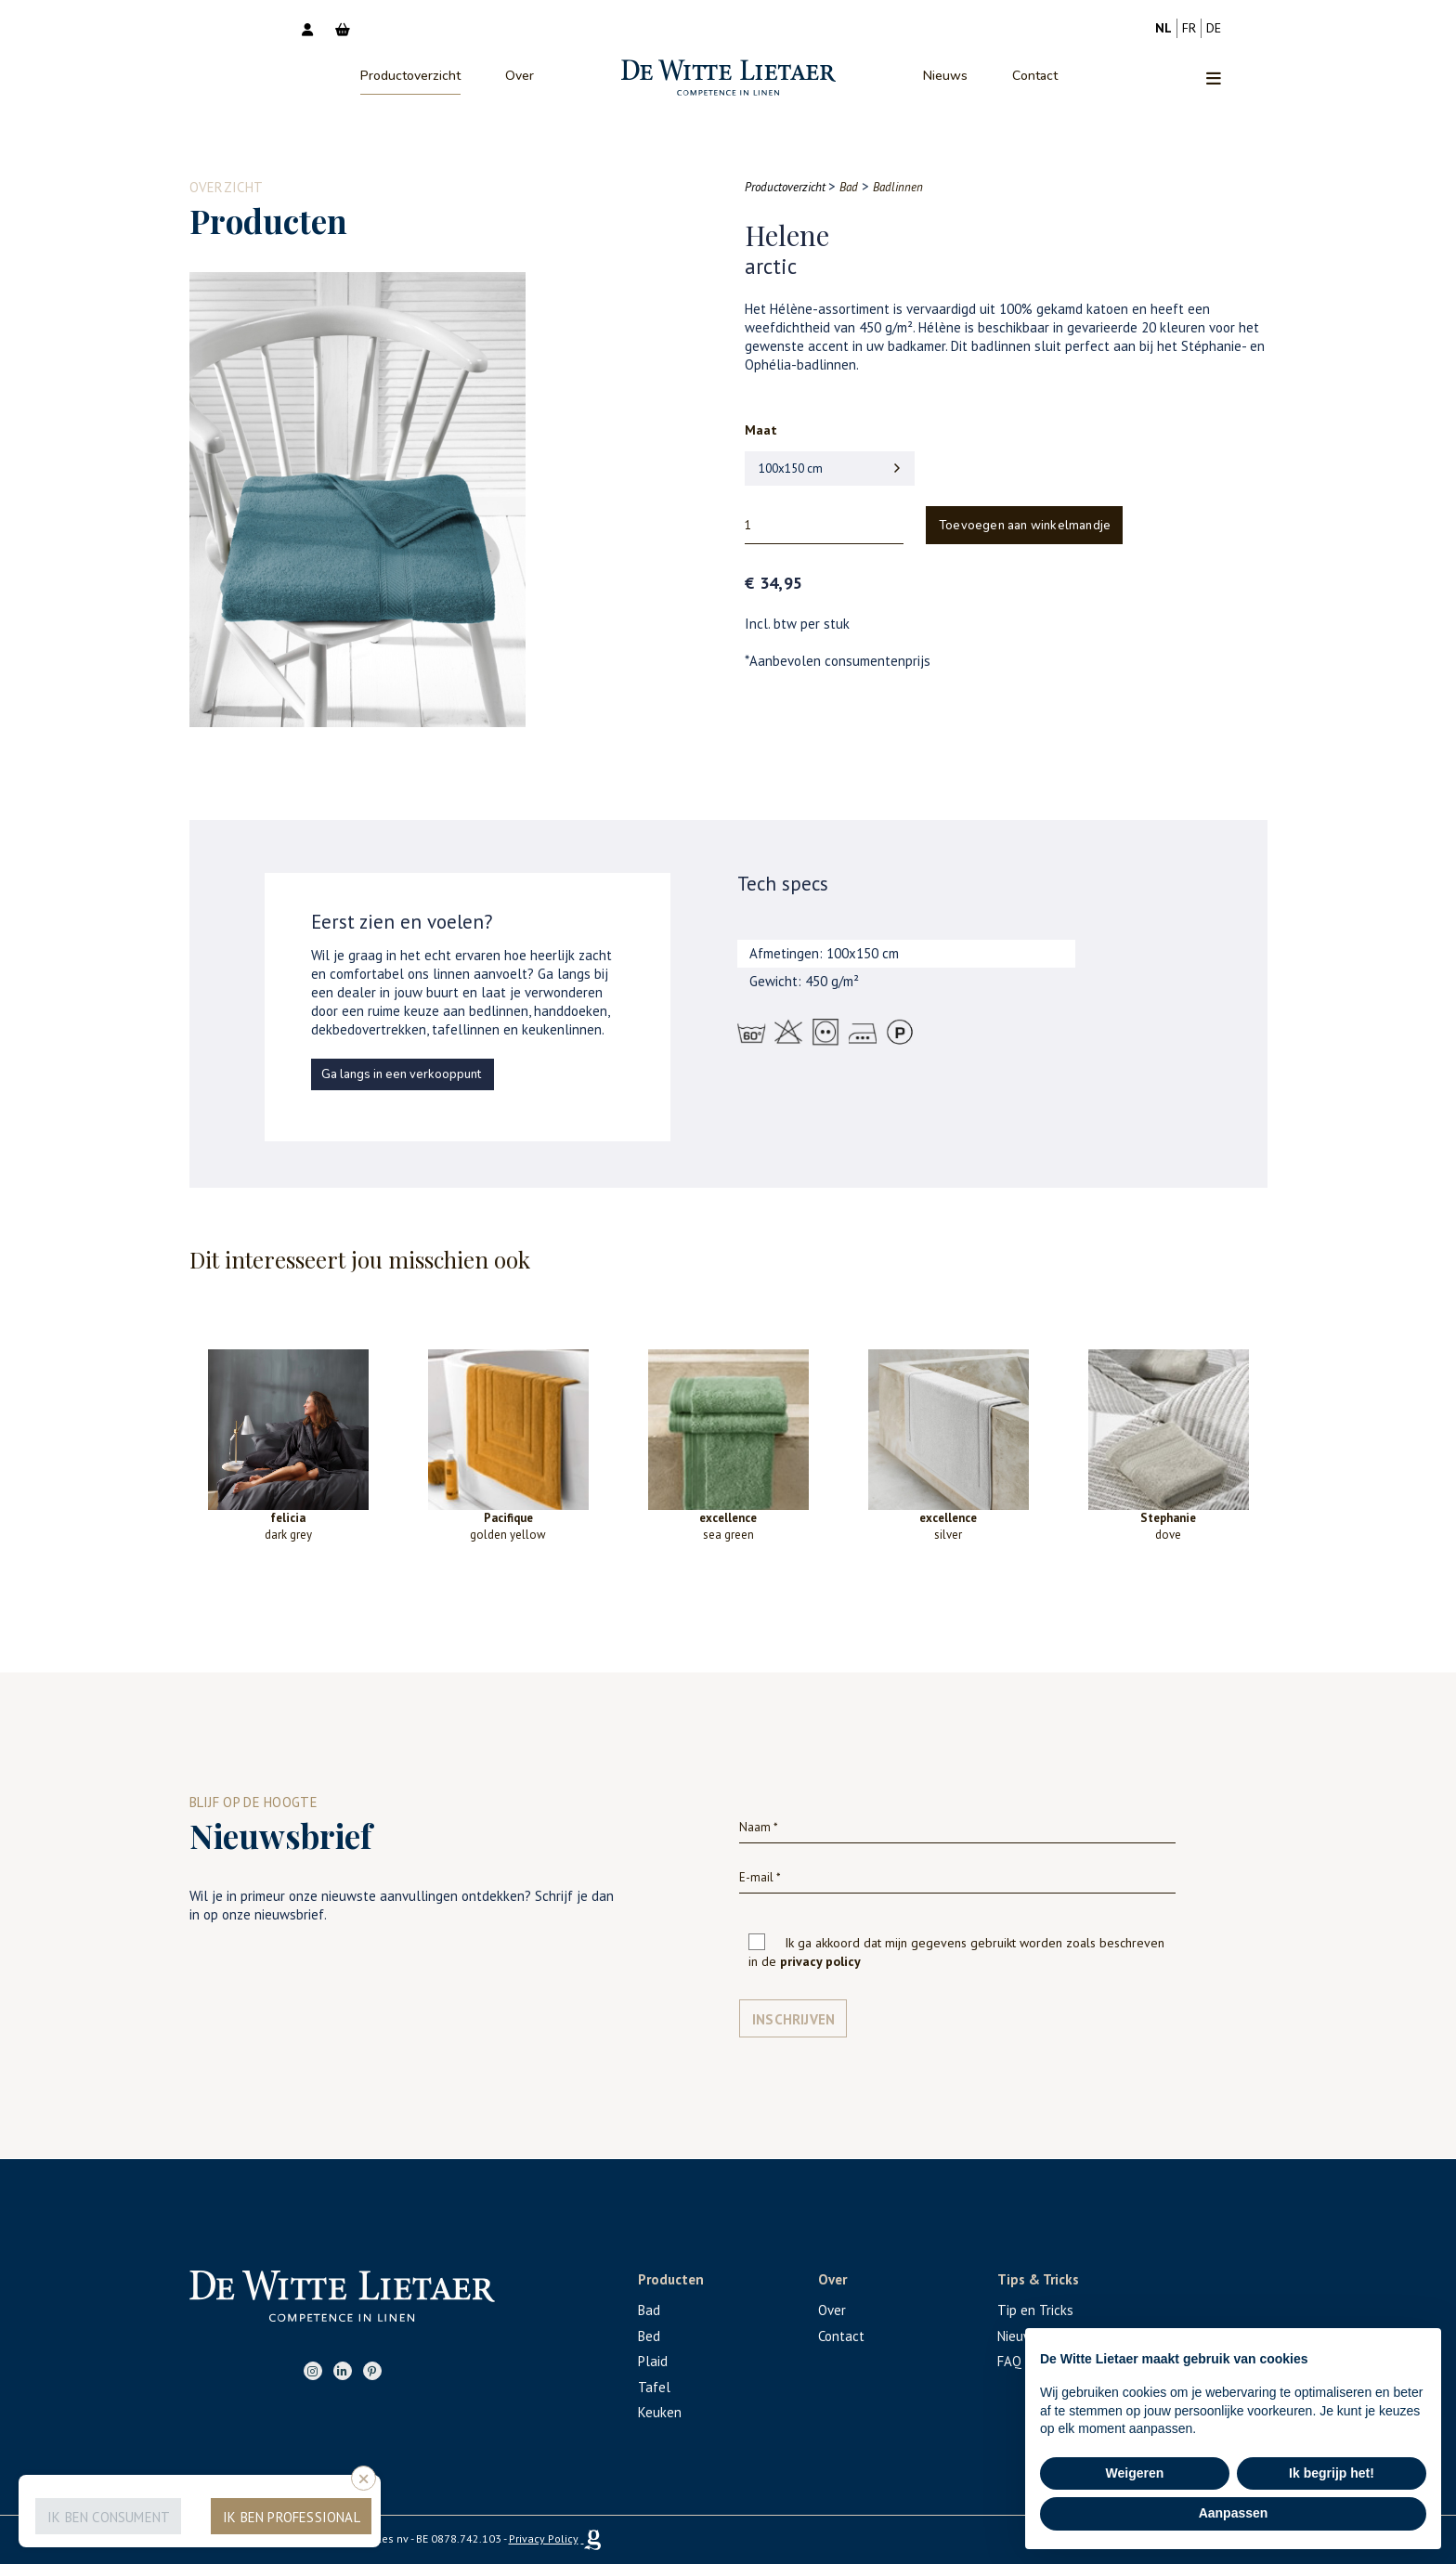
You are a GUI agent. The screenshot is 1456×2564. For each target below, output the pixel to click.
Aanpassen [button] (1233, 2512)
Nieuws (945, 76)
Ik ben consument (108, 2517)
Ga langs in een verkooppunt (401, 1074)
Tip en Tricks (1035, 2310)
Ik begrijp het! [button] (1331, 2473)
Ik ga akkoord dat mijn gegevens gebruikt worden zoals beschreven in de (956, 1952)
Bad (649, 2310)
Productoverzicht (410, 76)
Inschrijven (793, 2019)
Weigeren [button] (1135, 2473)
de (1213, 28)
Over (519, 76)
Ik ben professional (291, 2517)
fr (1189, 28)
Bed (649, 2336)
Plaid (653, 2361)
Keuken (660, 2412)
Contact (1035, 76)
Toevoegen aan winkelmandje (1025, 525)
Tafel (654, 2387)
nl (1163, 28)
